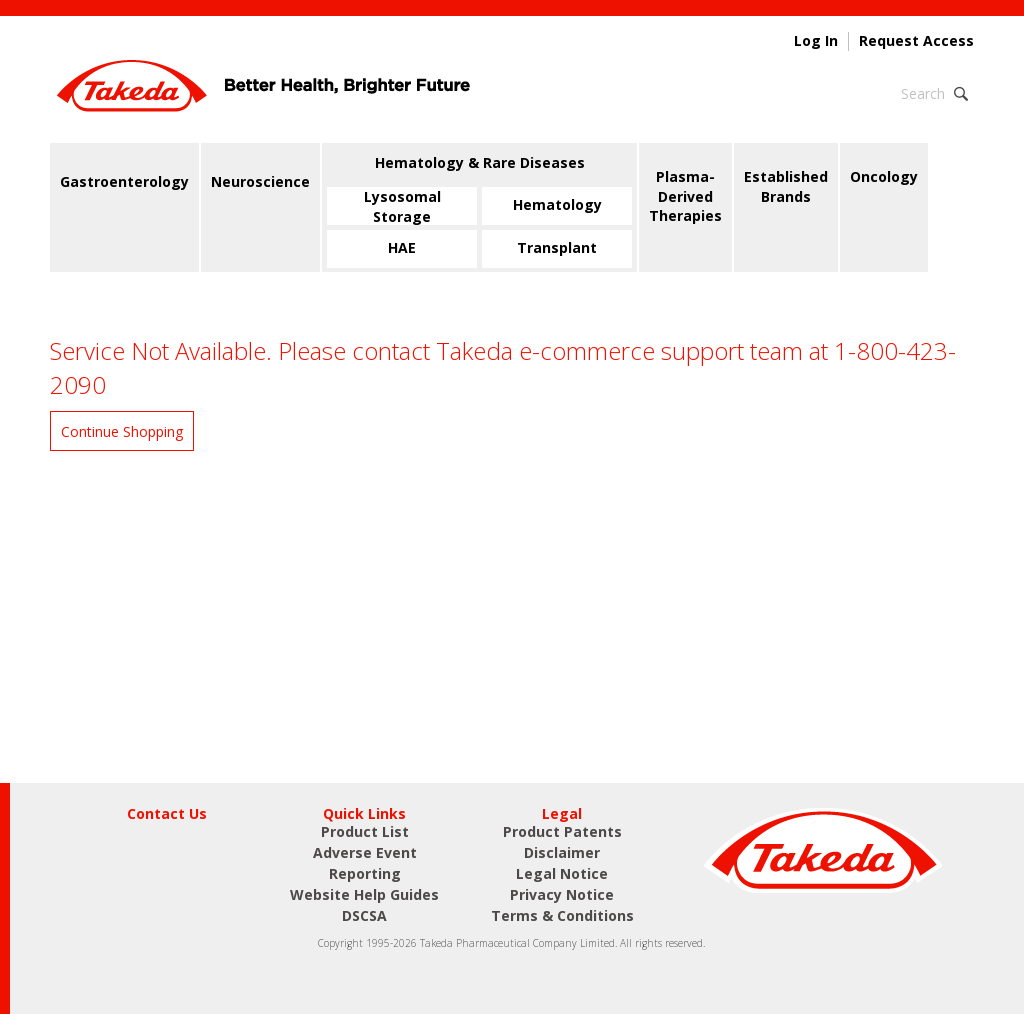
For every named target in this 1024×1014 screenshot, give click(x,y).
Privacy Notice (562, 894)
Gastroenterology (124, 181)
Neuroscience (260, 181)
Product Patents (562, 831)
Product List (365, 831)
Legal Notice (562, 873)
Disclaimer (562, 852)
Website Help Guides (364, 894)
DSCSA (364, 915)
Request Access (916, 41)
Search (923, 93)
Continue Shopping (122, 431)
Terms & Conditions (562, 915)
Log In (816, 41)
